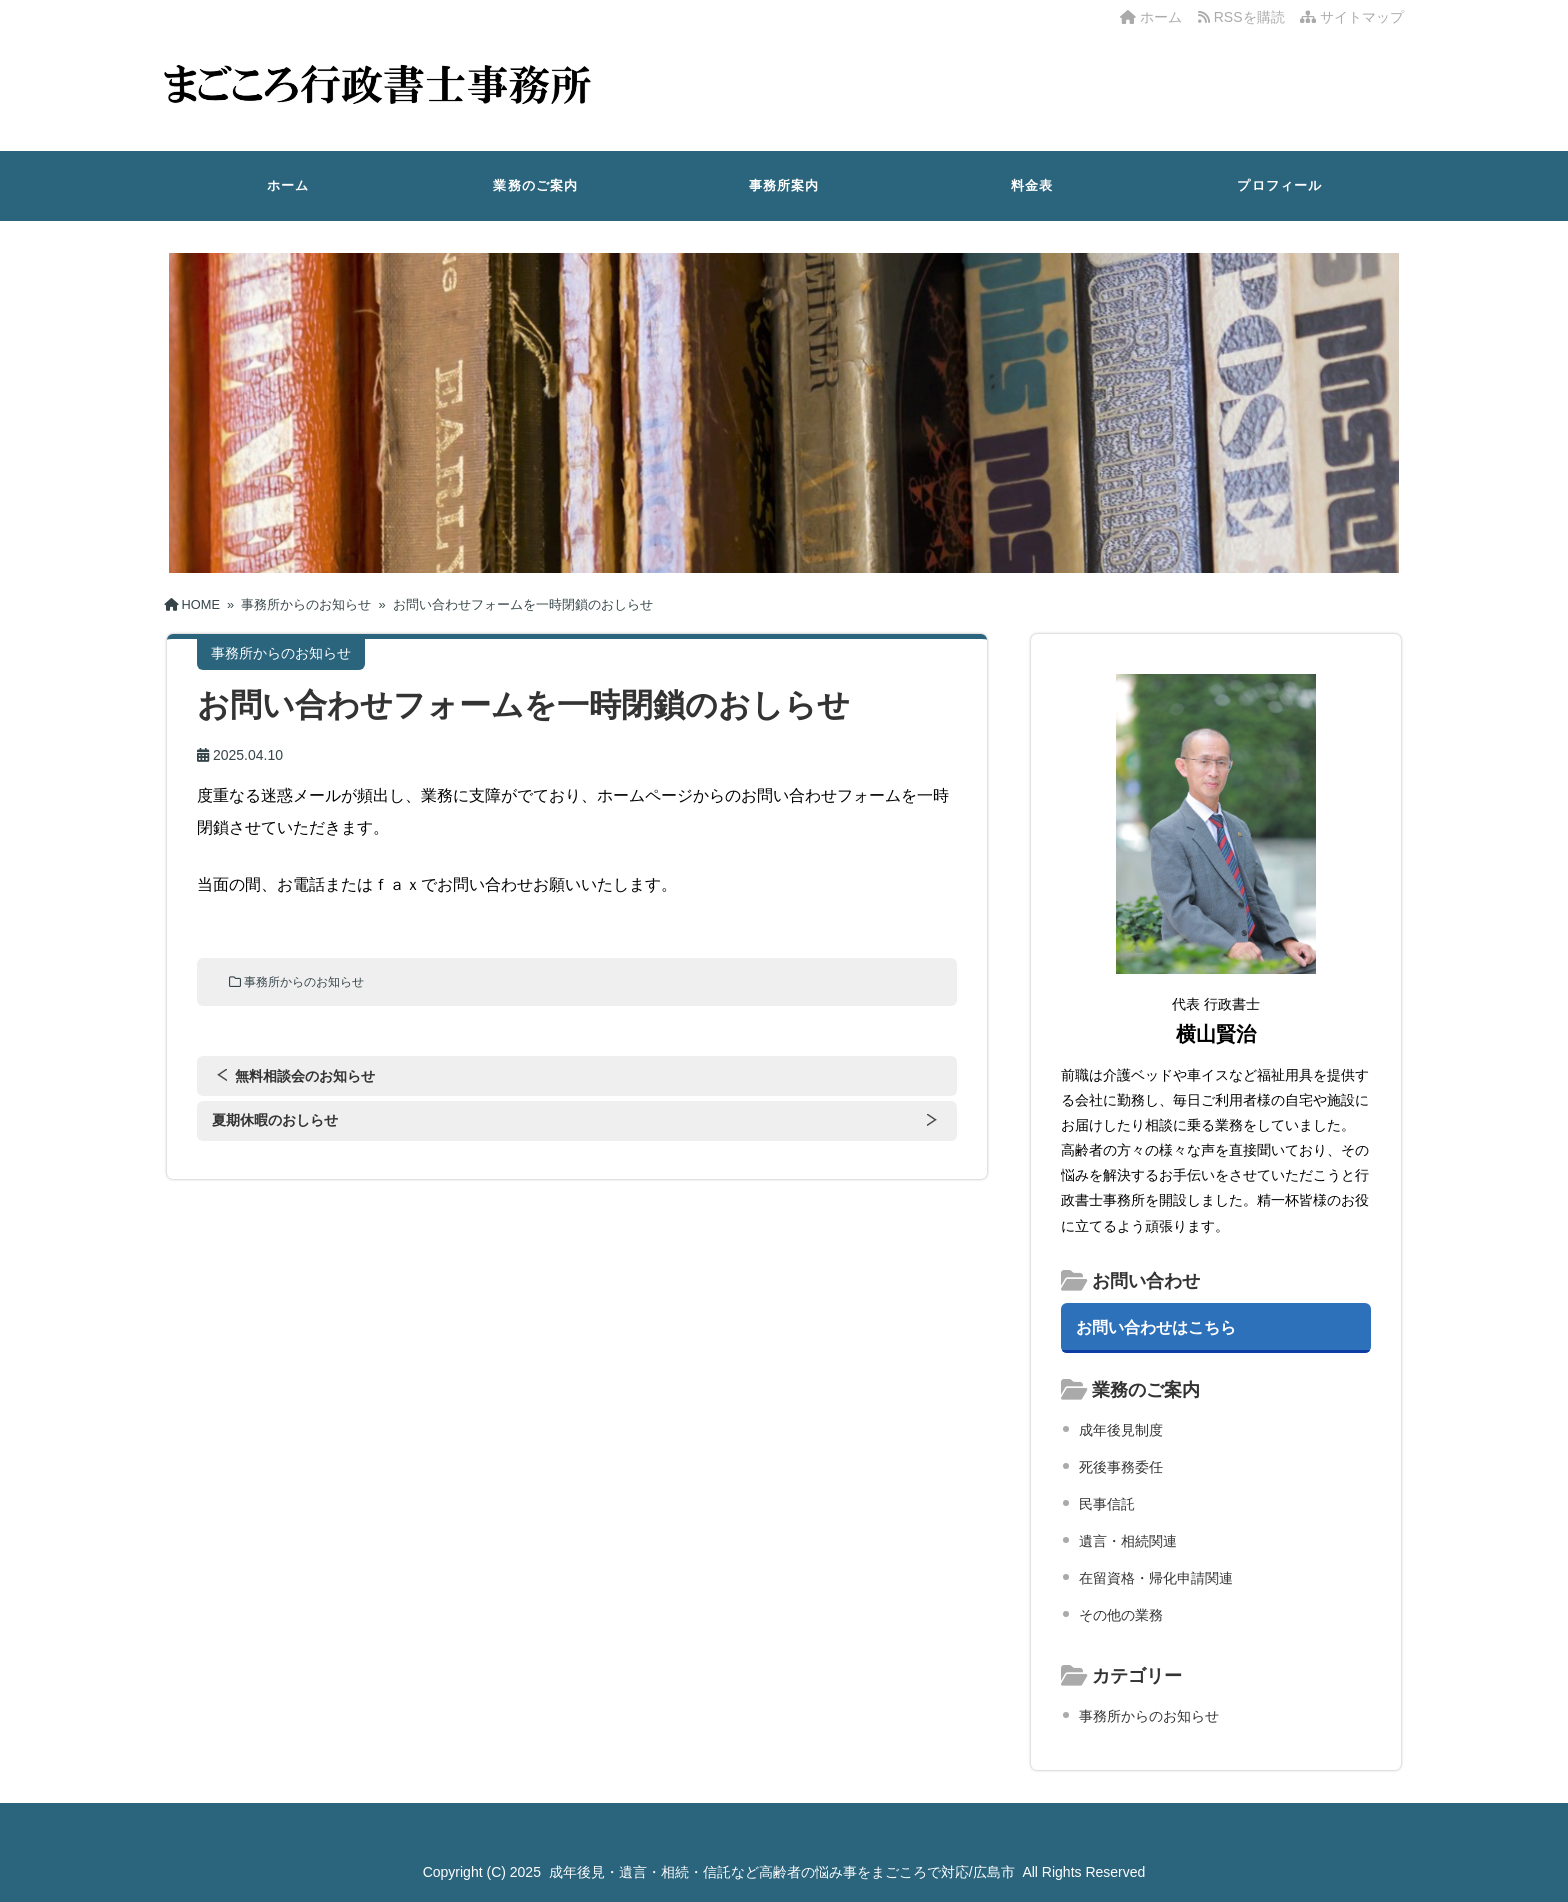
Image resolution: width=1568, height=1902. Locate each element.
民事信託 (1107, 1504)
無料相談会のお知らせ (305, 1076)
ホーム (1151, 17)
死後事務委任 (1121, 1467)
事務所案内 (784, 185)
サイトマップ (1352, 17)
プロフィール (1279, 185)
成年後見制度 (1121, 1430)
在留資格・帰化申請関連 (1156, 1578)
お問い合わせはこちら (1156, 1327)
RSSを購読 (1245, 17)
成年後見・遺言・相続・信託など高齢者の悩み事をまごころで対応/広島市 (782, 1872)
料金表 (1032, 185)
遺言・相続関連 (1128, 1541)
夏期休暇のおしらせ (275, 1120)
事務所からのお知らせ (304, 982)
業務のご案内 (535, 185)
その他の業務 (1121, 1615)
